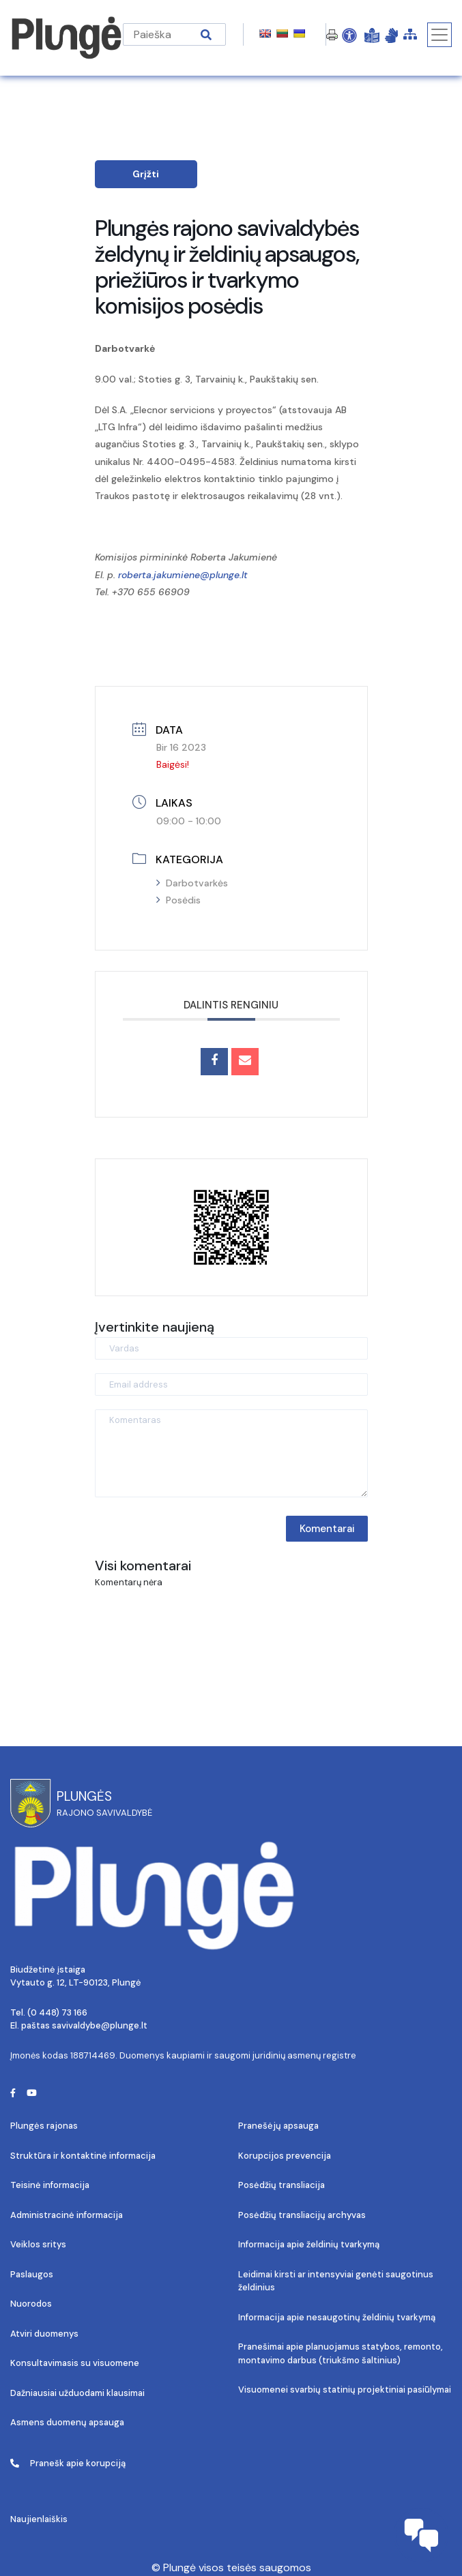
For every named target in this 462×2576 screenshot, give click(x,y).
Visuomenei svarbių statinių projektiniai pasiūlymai (344, 2389)
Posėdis (178, 900)
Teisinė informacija (49, 2185)
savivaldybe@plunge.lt (99, 2025)
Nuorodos (31, 2303)
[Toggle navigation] (439, 35)
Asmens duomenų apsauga (67, 2422)
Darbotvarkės (192, 883)
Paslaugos (31, 2274)
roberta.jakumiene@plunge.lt (183, 575)
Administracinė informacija (66, 2215)
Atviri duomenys (44, 2333)
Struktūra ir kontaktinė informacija (83, 2155)
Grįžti (145, 174)
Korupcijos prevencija (284, 2155)
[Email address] (231, 1384)
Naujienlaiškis (39, 2519)
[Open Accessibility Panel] (349, 35)
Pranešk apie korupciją (68, 2463)
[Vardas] (231, 1348)
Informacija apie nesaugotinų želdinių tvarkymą (336, 2317)
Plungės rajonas (44, 2125)
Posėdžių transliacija (281, 2185)
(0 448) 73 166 (57, 2012)
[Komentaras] (231, 1453)
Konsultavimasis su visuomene (74, 2363)
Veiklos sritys (38, 2244)
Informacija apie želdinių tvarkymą (308, 2244)
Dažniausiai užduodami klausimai (77, 2393)
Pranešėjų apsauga (278, 2125)
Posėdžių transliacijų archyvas (302, 2215)
